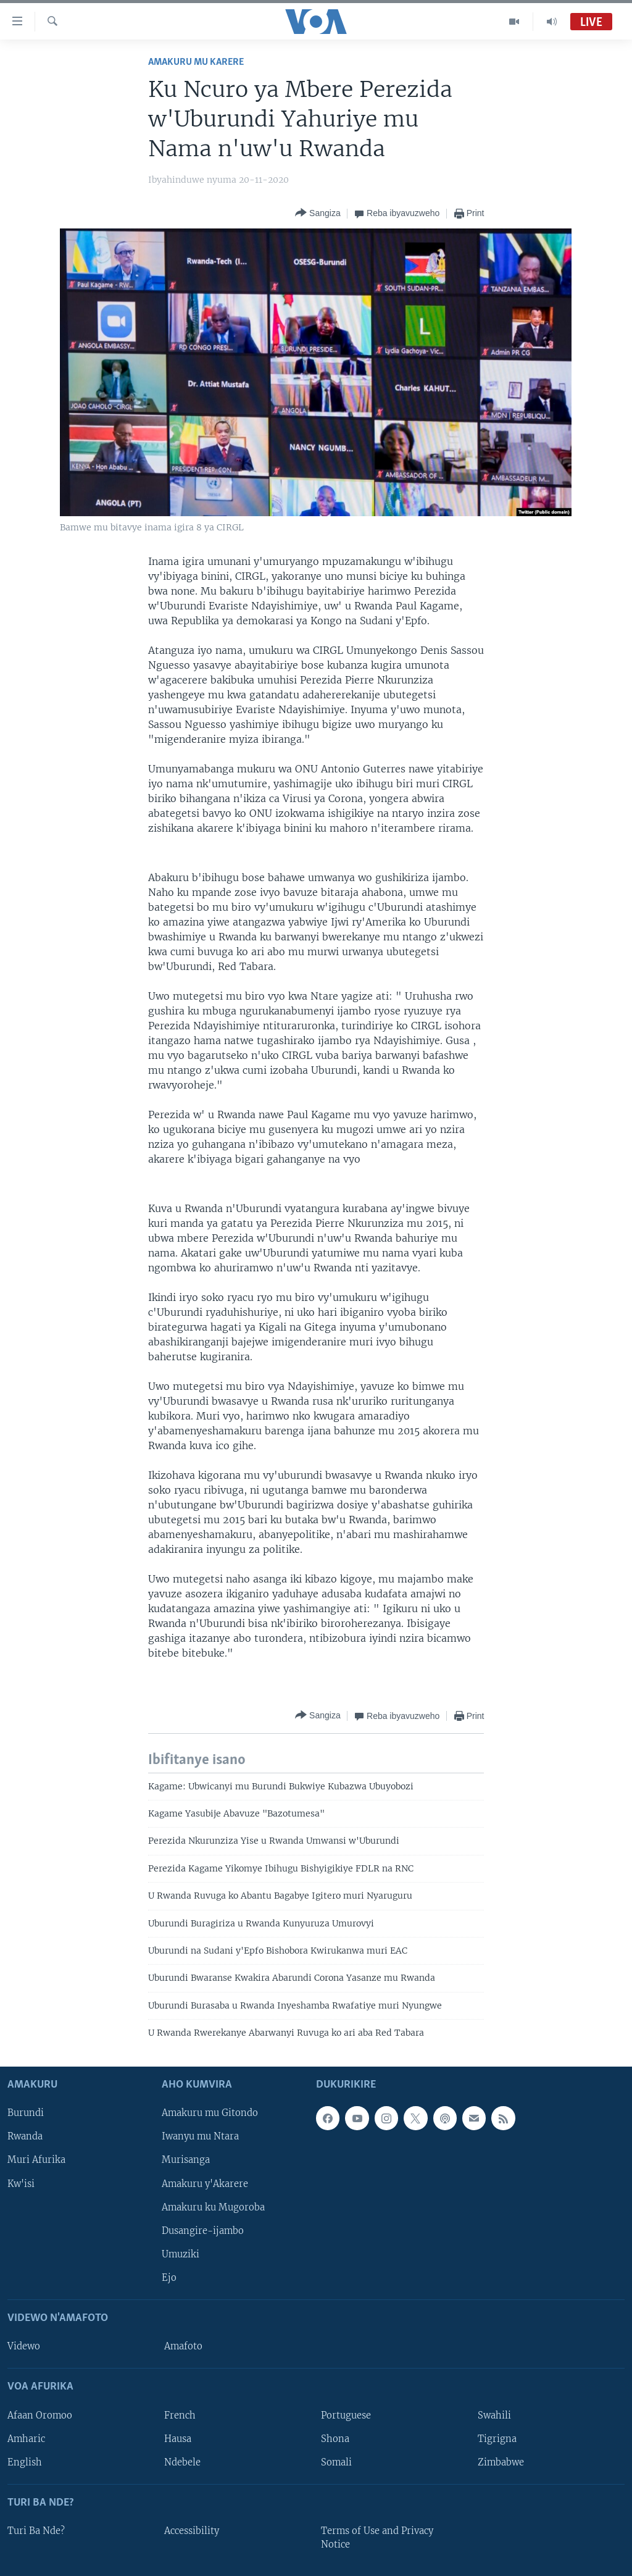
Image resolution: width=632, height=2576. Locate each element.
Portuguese (346, 2414)
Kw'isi (21, 2183)
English (24, 2461)
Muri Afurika (36, 2159)
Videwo (23, 2346)
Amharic (26, 2438)
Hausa (177, 2438)
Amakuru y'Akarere (205, 2183)
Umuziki (180, 2253)
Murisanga (186, 2159)
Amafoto (183, 2346)
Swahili (494, 2414)
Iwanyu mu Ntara (200, 2136)
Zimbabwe (501, 2461)
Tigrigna (497, 2438)
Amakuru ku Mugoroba (213, 2206)
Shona (335, 2438)
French (180, 2414)
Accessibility (191, 2530)
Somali (336, 2461)
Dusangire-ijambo (203, 2230)
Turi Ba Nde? (36, 2530)
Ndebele (182, 2461)
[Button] (318, 213)
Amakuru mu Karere (196, 62)
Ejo (169, 2277)
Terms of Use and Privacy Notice (377, 2537)
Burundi (25, 2112)
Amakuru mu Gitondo (210, 2112)
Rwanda (25, 2136)
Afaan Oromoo (39, 2414)
